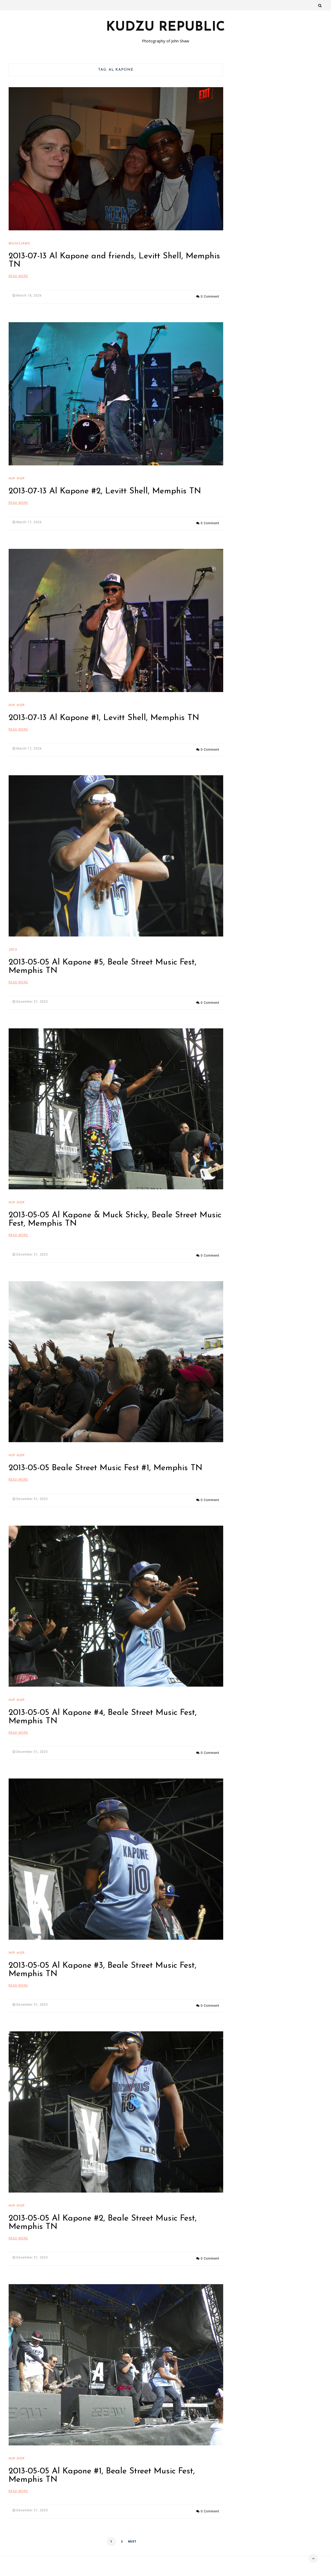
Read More (18, 276)
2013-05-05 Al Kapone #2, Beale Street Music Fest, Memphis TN (103, 2201)
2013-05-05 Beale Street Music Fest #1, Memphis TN (105, 1455)
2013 (13, 941)
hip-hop (17, 475)
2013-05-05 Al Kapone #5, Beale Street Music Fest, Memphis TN (103, 958)
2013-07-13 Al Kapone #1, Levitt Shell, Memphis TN (104, 713)
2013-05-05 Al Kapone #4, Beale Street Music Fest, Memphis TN (103, 1701)
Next (132, 2515)
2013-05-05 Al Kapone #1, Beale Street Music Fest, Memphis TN (102, 2452)
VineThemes (314, 2568)
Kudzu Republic (165, 27)
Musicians (19, 243)
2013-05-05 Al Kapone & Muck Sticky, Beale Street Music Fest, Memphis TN (115, 1209)
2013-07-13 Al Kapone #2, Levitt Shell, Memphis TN (105, 488)
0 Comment (210, 295)
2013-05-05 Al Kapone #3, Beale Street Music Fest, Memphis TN (103, 1951)
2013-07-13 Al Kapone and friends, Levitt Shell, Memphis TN (114, 260)
